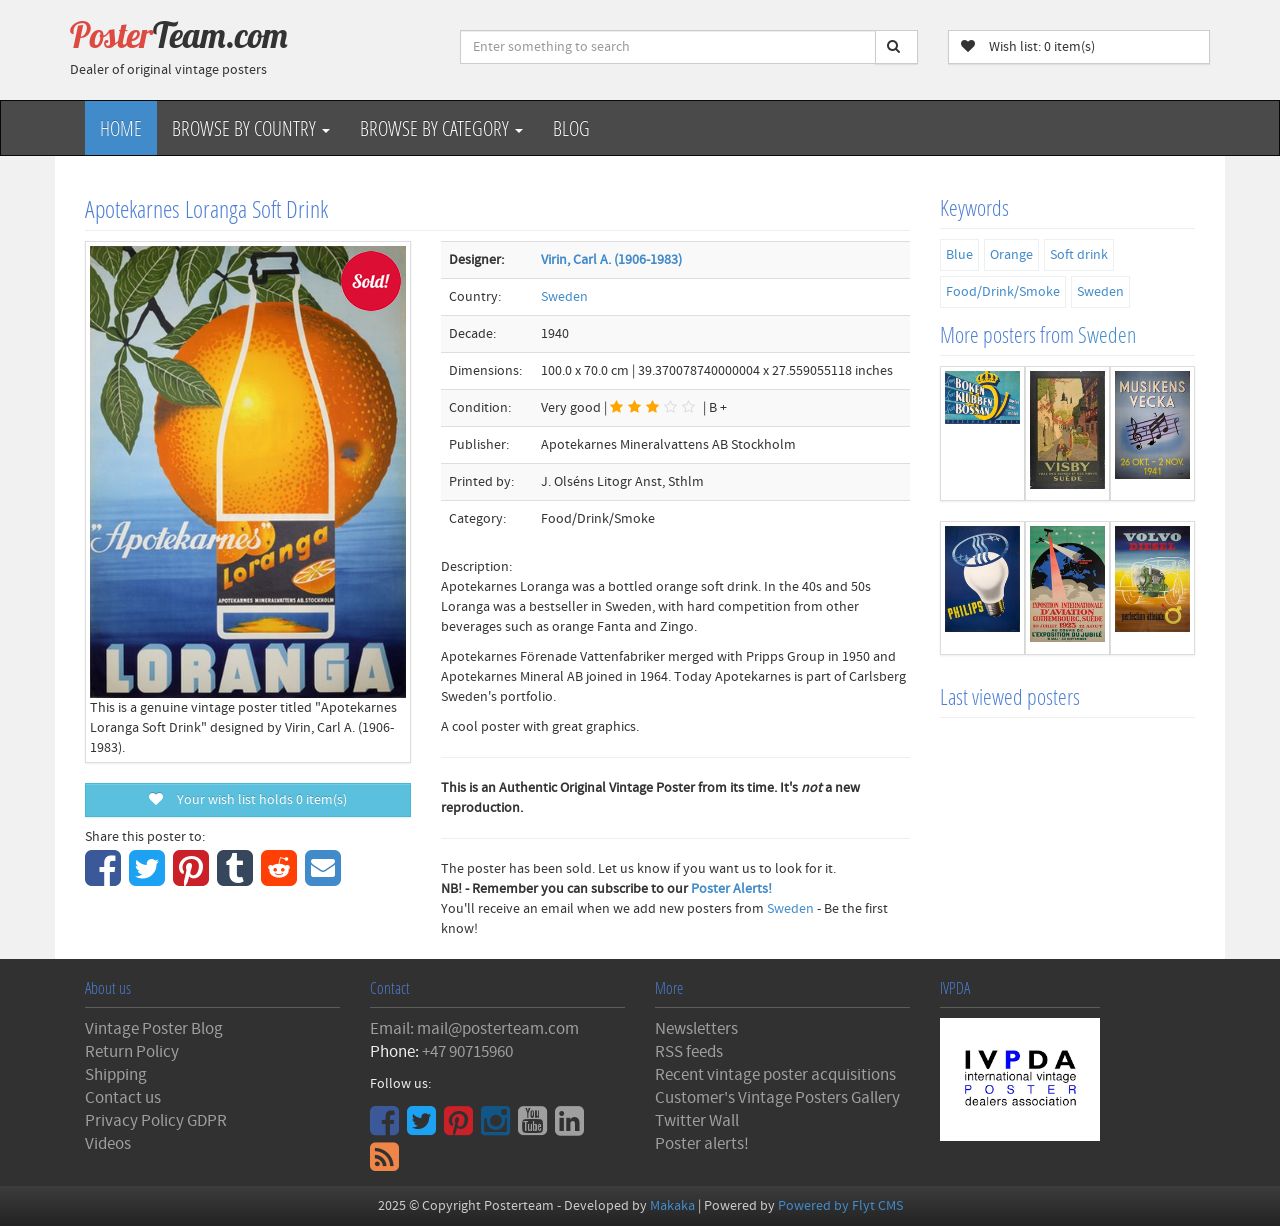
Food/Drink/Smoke (1003, 292)
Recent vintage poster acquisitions (775, 1075)
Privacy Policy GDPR (156, 1121)
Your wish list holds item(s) (248, 800)
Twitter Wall (697, 1121)
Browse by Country (251, 128)
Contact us (123, 1098)
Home (121, 128)
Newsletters (696, 1029)
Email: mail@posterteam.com (474, 1029)
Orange (1011, 255)
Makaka (672, 1206)
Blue (959, 255)
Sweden (564, 297)
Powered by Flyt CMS (840, 1206)
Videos (108, 1144)
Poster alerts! (702, 1144)
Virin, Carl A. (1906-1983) (611, 260)
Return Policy (132, 1052)
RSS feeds (689, 1052)
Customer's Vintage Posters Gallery (777, 1098)
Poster (179, 35)
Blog (571, 128)
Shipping (116, 1075)
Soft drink (1079, 255)
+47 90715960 (467, 1052)
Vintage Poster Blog (154, 1029)
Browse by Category (441, 128)
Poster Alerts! (731, 889)
